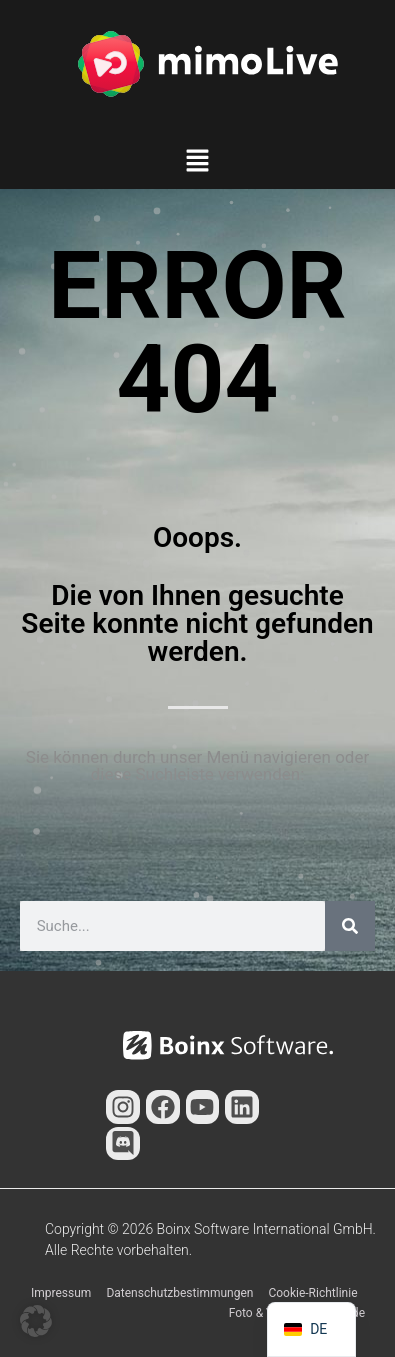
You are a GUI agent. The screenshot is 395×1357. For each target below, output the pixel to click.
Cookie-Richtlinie (312, 1293)
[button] (197, 163)
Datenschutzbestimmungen (179, 1293)
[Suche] (350, 926)
